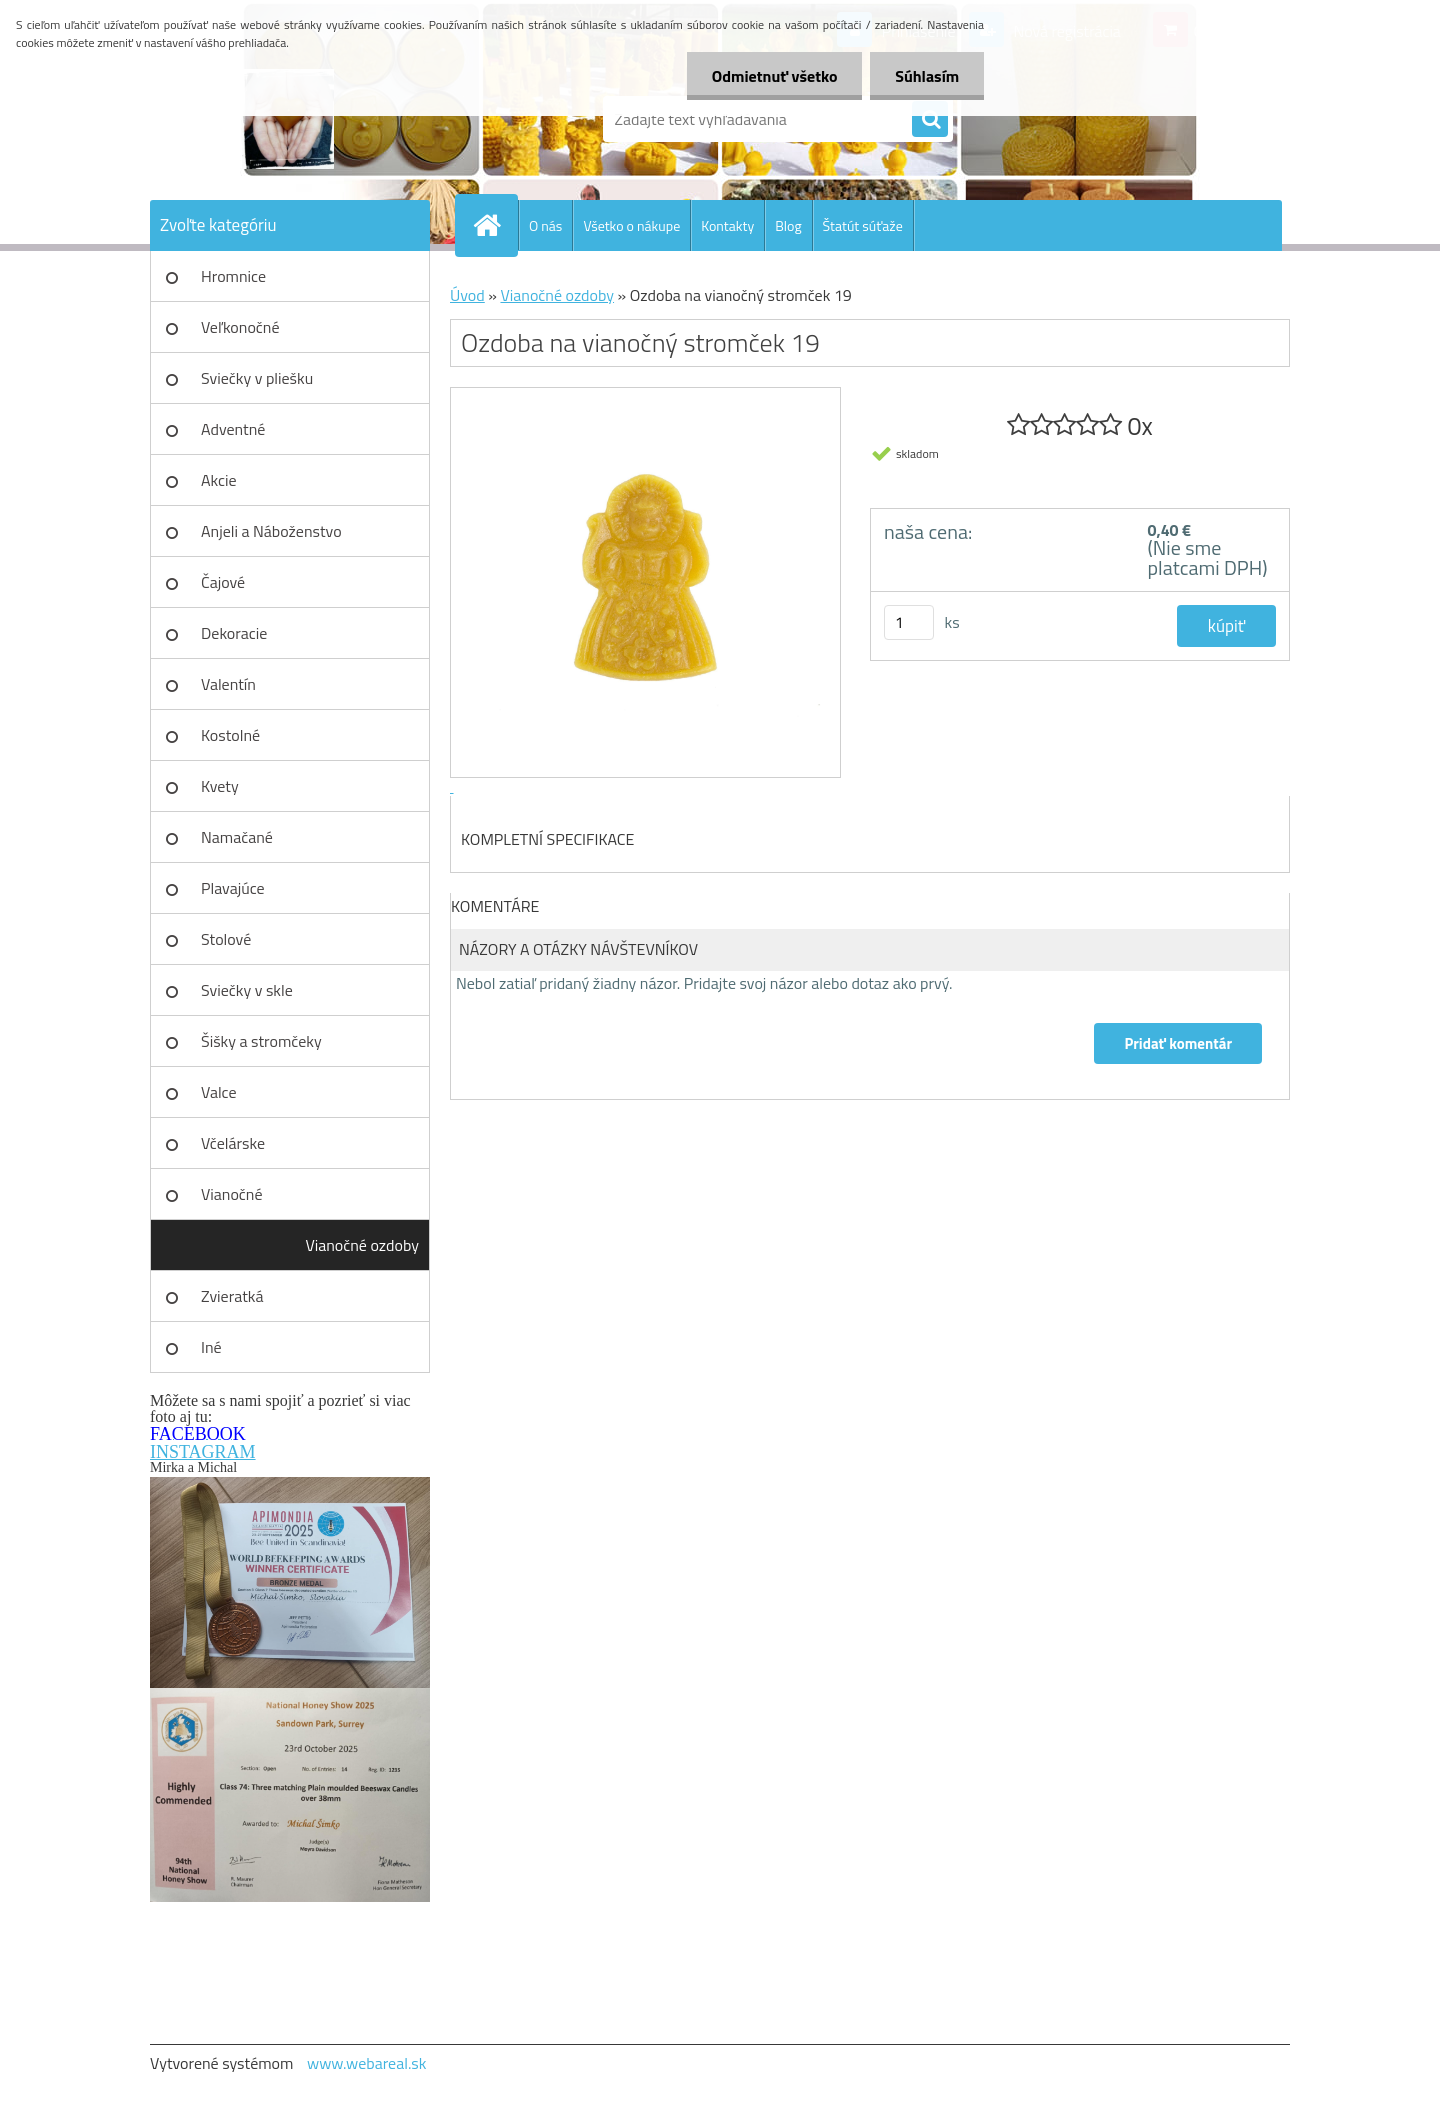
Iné (211, 1347)
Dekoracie (234, 633)
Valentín (228, 684)
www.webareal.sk (367, 2063)
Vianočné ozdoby (362, 1245)
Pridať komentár (1178, 1043)
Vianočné (232, 1194)
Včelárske (233, 1143)
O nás (545, 225)
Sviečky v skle (247, 990)
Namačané (237, 837)
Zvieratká (232, 1296)
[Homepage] (495, 225)
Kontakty (727, 225)
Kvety (220, 786)
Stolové (226, 939)
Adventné (233, 429)
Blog (788, 225)
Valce (219, 1092)
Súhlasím (927, 76)
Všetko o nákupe (631, 225)
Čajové (223, 582)
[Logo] (287, 119)
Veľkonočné (240, 327)
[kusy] (909, 622)
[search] (930, 120)
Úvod (467, 295)
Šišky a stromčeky (261, 1041)
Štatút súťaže (863, 225)
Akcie (219, 480)
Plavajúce (233, 888)
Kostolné (230, 735)
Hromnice (233, 276)
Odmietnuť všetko (774, 76)
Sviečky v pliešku (257, 378)
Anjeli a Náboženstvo (271, 531)
